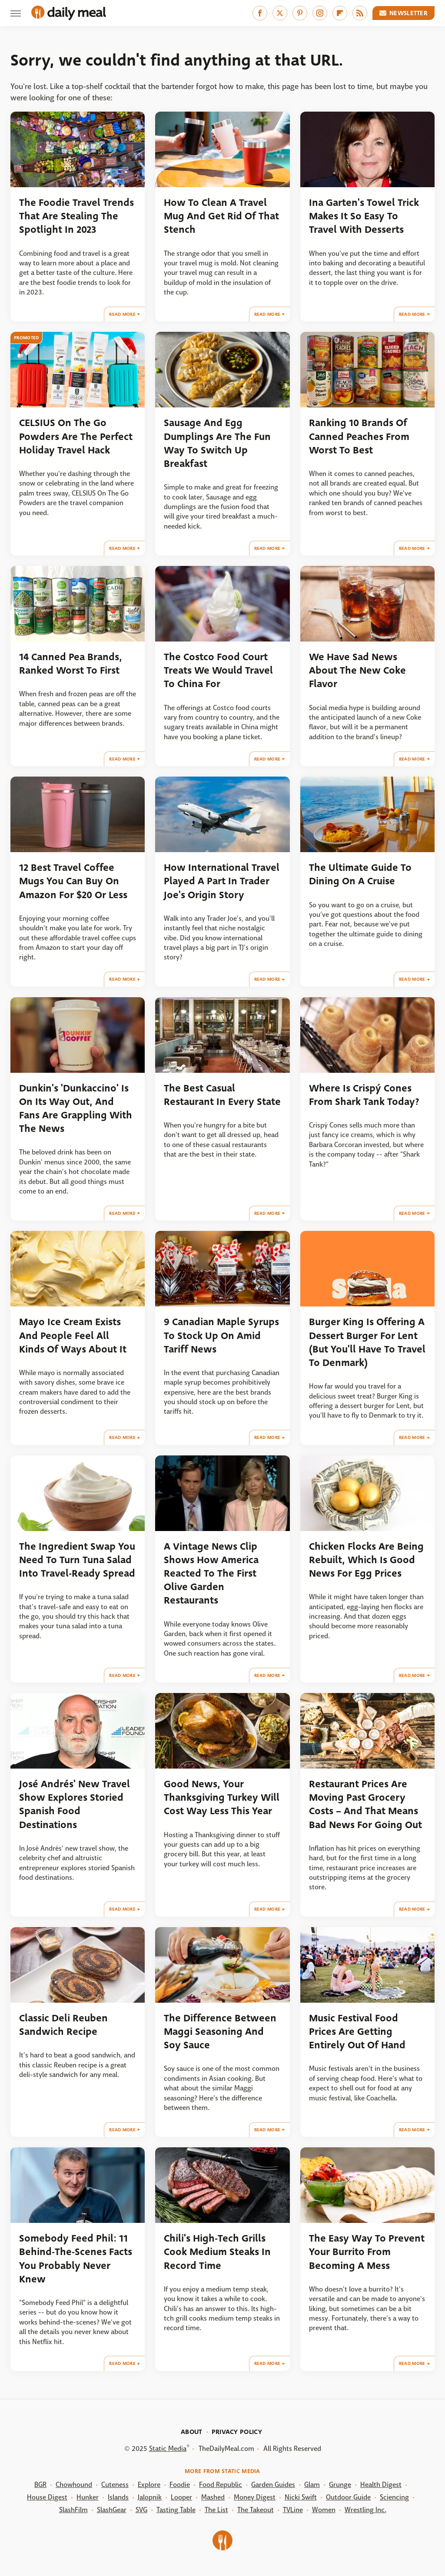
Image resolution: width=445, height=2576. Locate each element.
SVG (141, 2509)
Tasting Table (176, 2509)
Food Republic (220, 2484)
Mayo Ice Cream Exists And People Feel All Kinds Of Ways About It (72, 1335)
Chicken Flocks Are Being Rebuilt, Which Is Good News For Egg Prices (366, 1560)
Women (323, 2509)
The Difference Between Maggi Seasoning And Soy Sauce (220, 2031)
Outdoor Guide (348, 2497)
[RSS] (359, 13)
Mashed (213, 2497)
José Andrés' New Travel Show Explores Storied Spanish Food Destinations (74, 1804)
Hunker (87, 2497)
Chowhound (74, 2484)
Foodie (179, 2484)
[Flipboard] (339, 13)
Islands (118, 2497)
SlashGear (111, 2509)
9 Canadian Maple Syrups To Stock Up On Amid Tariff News (221, 1335)
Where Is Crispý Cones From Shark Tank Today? (364, 1094)
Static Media (167, 2448)
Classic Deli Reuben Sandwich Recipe (63, 2024)
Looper (181, 2497)
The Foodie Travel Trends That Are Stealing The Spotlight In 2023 (76, 216)
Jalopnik (150, 2497)
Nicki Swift (301, 2497)
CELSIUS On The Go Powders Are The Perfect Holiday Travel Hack (76, 436)
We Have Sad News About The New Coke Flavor (357, 670)
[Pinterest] (299, 13)
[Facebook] (259, 13)
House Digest (47, 2497)
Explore (149, 2484)
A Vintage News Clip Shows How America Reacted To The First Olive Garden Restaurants (211, 1573)
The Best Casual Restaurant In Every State (222, 1094)
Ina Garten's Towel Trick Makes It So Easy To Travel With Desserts (364, 216)
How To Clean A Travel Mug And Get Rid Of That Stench (221, 216)
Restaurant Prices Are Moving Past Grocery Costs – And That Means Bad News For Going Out (365, 1804)
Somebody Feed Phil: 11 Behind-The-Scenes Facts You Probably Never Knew (75, 2259)
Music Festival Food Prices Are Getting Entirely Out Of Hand (357, 2031)
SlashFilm (73, 2509)
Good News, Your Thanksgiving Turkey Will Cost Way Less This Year (221, 1797)
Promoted (26, 337)
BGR (40, 2484)
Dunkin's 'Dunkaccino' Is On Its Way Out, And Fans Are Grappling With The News (75, 1108)
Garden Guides (273, 2484)
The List (216, 2509)
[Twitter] (279, 13)
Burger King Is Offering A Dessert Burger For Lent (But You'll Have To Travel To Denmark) (367, 1342)
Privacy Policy (237, 2432)
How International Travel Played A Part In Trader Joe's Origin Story (221, 881)
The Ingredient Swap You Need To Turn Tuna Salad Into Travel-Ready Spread (77, 1560)
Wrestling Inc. (365, 2509)
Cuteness (115, 2484)
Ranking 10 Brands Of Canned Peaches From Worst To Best (359, 436)
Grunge (340, 2484)
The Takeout (255, 2509)
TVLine (293, 2509)
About (192, 2432)
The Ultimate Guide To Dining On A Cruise (360, 874)
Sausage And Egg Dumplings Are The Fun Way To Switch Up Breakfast (217, 443)
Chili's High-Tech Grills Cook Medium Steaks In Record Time (217, 2252)
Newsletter (403, 13)
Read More (122, 314)
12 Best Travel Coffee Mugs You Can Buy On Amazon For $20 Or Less (73, 881)
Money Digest (255, 2497)
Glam (312, 2484)
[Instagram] (319, 13)
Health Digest (381, 2484)
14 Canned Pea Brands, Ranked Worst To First (70, 663)
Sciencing (394, 2497)
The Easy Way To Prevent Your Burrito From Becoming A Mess (367, 2252)
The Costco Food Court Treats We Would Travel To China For (218, 670)
